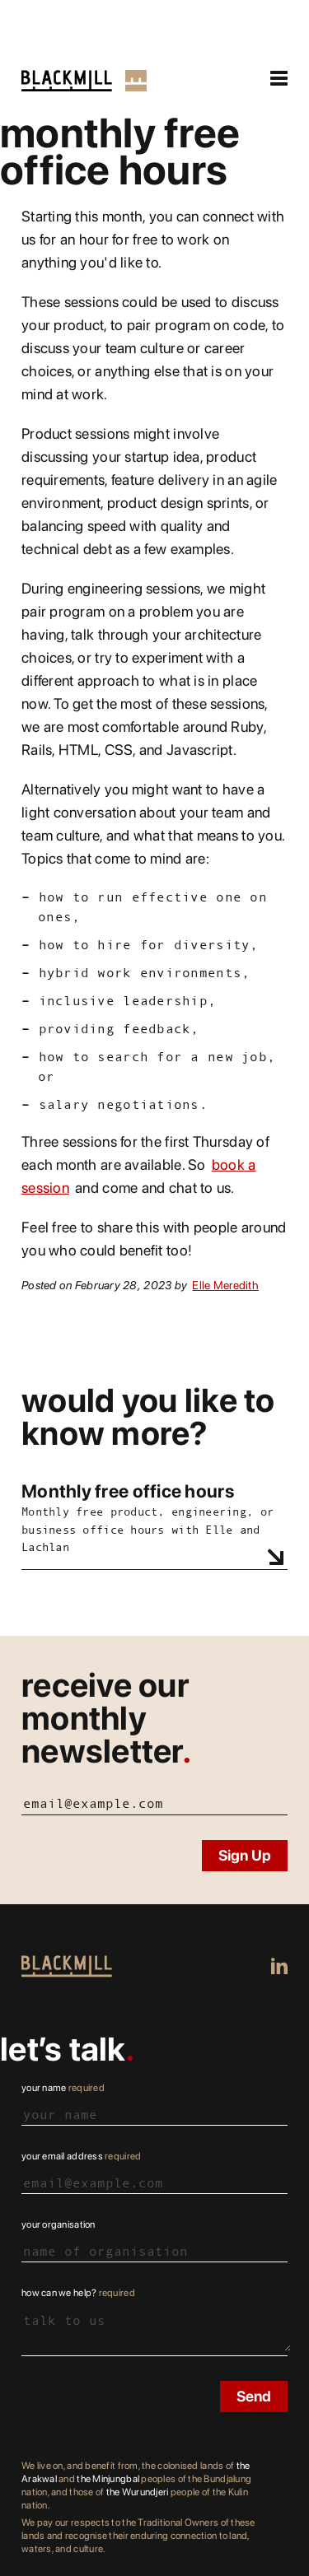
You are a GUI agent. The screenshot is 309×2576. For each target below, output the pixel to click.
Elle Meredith (225, 1285)
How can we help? (78, 2293)
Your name (63, 2088)
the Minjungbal (108, 2479)
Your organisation (58, 2224)
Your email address (81, 2156)
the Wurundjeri (137, 2492)
